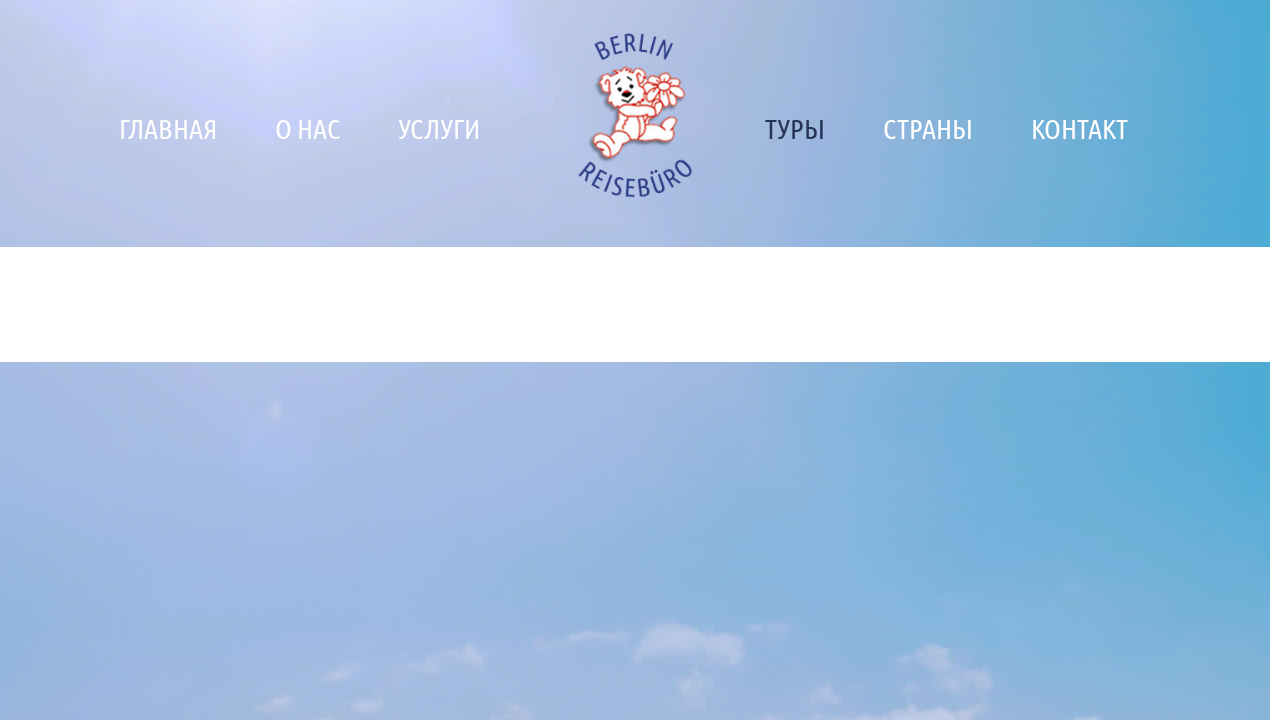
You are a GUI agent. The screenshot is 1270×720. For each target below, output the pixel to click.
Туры (795, 128)
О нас (307, 128)
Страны (928, 128)
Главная (168, 128)
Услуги (439, 128)
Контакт (1079, 128)
